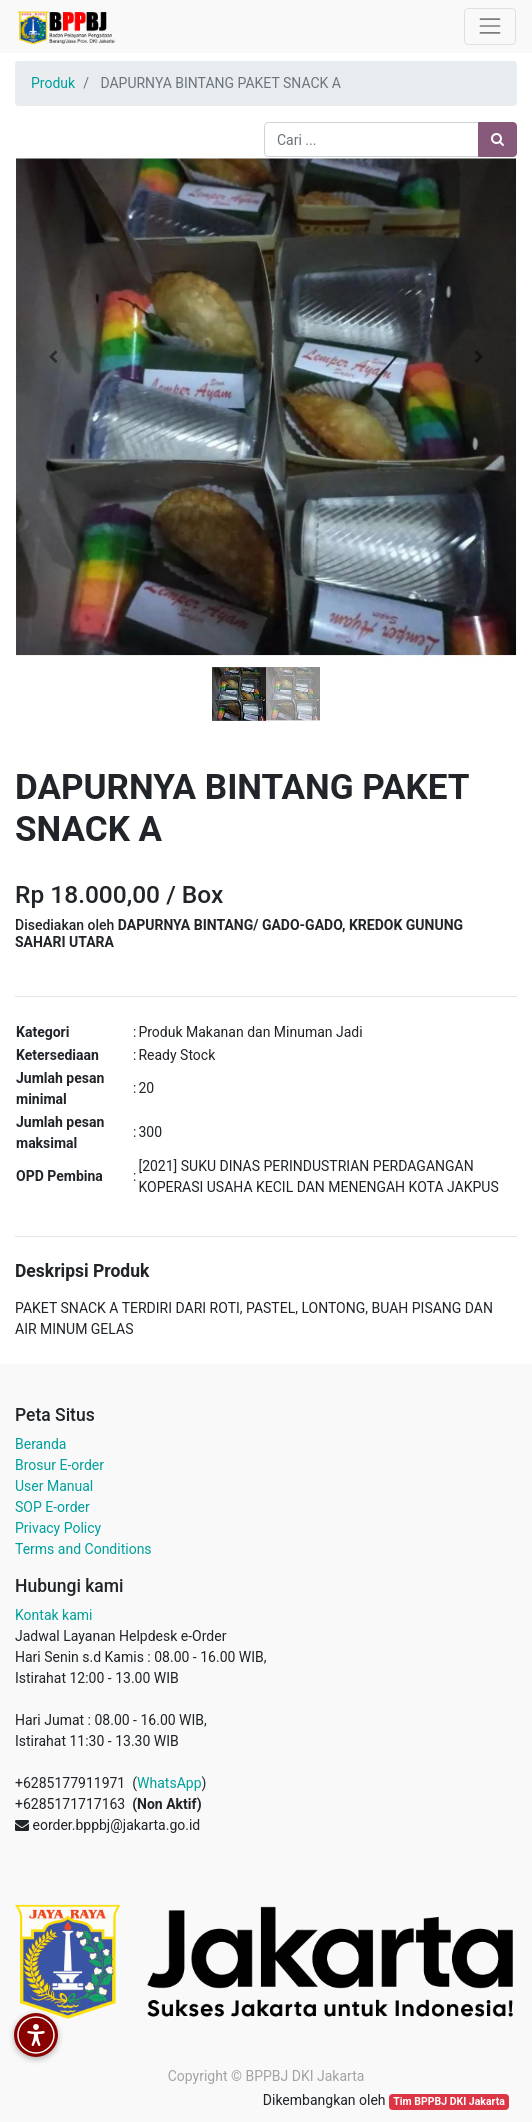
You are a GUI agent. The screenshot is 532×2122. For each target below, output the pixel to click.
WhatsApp (169, 1783)
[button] (52, 357)
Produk (53, 83)
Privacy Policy (58, 1528)
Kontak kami (53, 1615)
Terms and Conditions (83, 1549)
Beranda (40, 1444)
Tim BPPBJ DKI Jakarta (449, 2101)
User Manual (54, 1486)
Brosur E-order (59, 1465)
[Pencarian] (497, 139)
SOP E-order (52, 1507)
